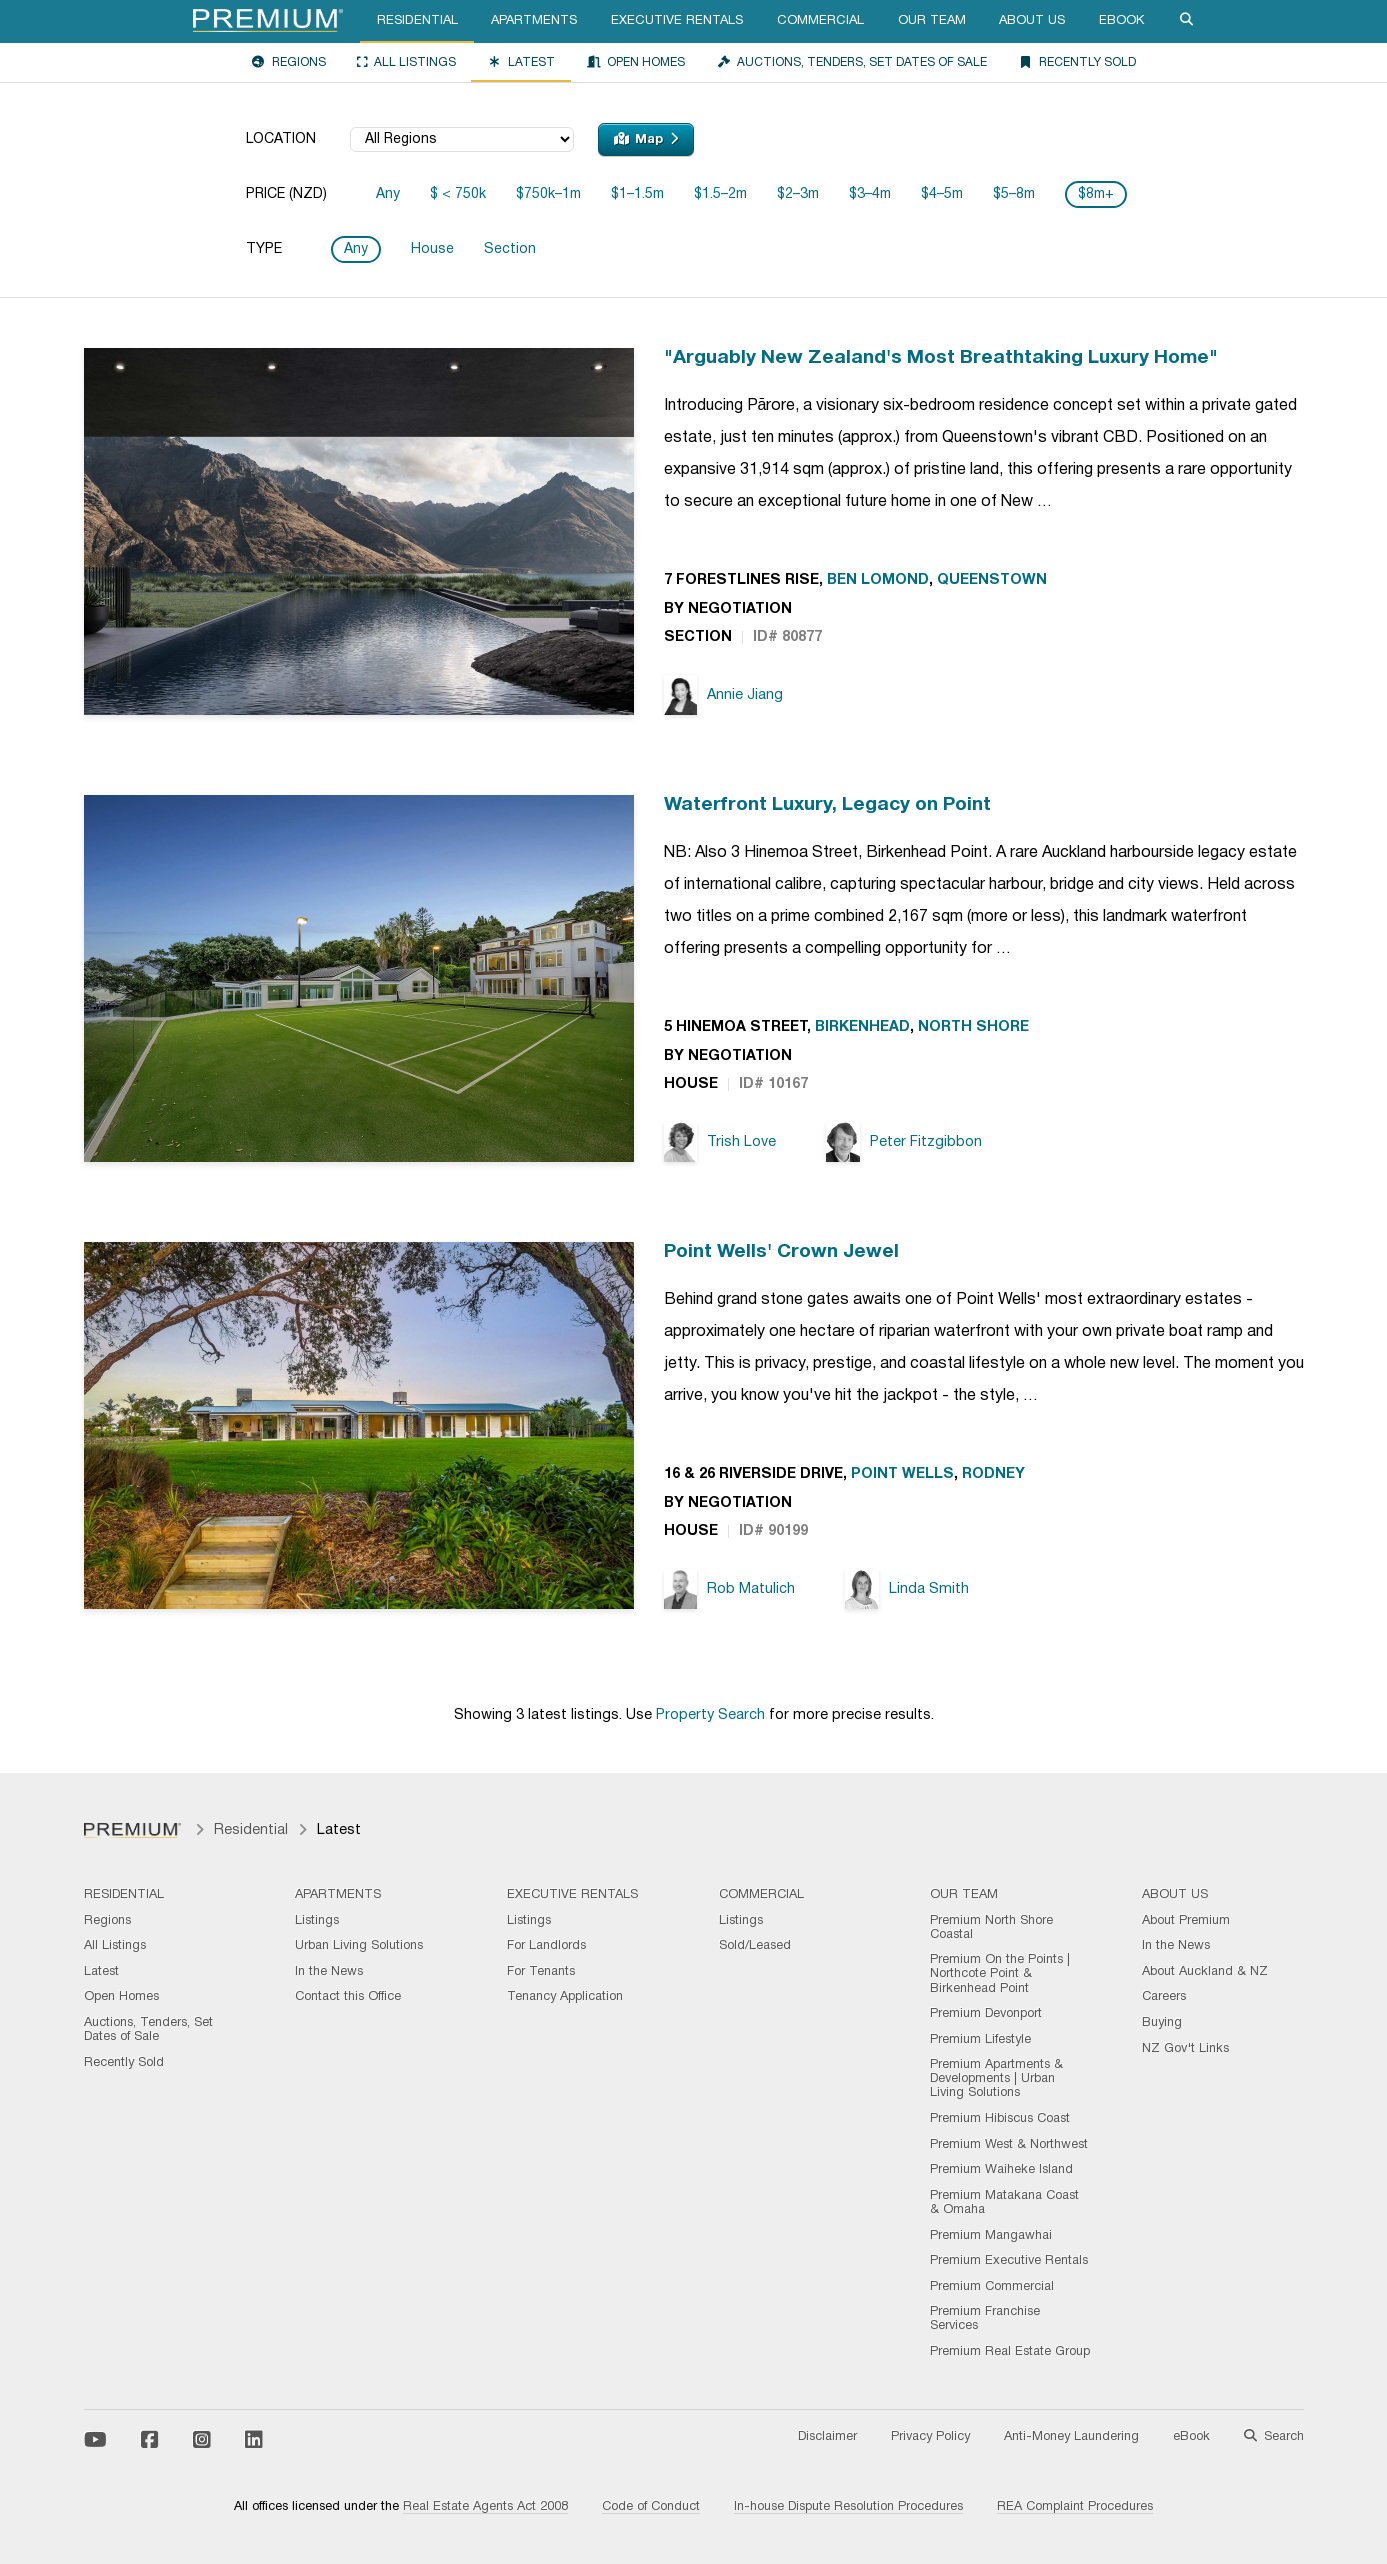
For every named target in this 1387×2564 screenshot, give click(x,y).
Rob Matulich (730, 1589)
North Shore (973, 1027)
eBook (1121, 21)
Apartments (534, 21)
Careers (1164, 1997)
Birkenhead (862, 1027)
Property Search (710, 1715)
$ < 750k (458, 194)
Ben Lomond (878, 580)
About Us (1032, 21)
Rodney (993, 1474)
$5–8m (1014, 194)
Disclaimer (827, 2437)
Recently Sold (1077, 62)
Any (388, 194)
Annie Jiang (724, 695)
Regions (288, 62)
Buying (1162, 2023)
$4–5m (942, 194)
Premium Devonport (986, 2014)
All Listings (406, 62)
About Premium (1186, 1921)
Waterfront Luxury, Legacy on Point (827, 805)
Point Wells (902, 1474)
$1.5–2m (720, 194)
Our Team (932, 21)
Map (646, 139)
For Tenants (541, 1972)
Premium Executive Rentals (1009, 2261)
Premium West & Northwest (1009, 2145)
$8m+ (1096, 194)
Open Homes (635, 62)
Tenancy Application (565, 1997)
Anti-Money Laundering (1071, 2437)
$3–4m (870, 194)
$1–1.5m (637, 194)
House (432, 249)
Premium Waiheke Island (1001, 2170)
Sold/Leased (755, 1946)
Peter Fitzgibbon (904, 1142)
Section (510, 249)
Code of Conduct (651, 2507)
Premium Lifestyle (980, 2040)
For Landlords (546, 1946)
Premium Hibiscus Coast (1000, 2119)
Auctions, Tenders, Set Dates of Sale (851, 62)
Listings (317, 1921)
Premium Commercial (992, 2287)
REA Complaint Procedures (1075, 2507)
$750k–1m (548, 194)
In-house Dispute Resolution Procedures (848, 2507)
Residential (417, 21)
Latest (521, 62)
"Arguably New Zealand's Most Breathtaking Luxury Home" (941, 358)
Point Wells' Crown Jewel (781, 1252)
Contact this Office (348, 1997)
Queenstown (992, 580)
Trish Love (720, 1142)
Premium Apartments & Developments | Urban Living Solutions (996, 2079)
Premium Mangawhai (991, 2236)
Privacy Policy (930, 2437)
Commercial (820, 21)
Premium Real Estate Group (1010, 2352)
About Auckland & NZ (1205, 1972)
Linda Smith (907, 1589)
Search (1273, 2437)
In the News (329, 1972)
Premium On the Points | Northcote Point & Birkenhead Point (1000, 1974)
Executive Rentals (677, 21)
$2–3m (798, 194)
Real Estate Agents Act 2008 (485, 2507)
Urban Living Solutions (359, 1946)
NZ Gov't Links (1185, 2049)
